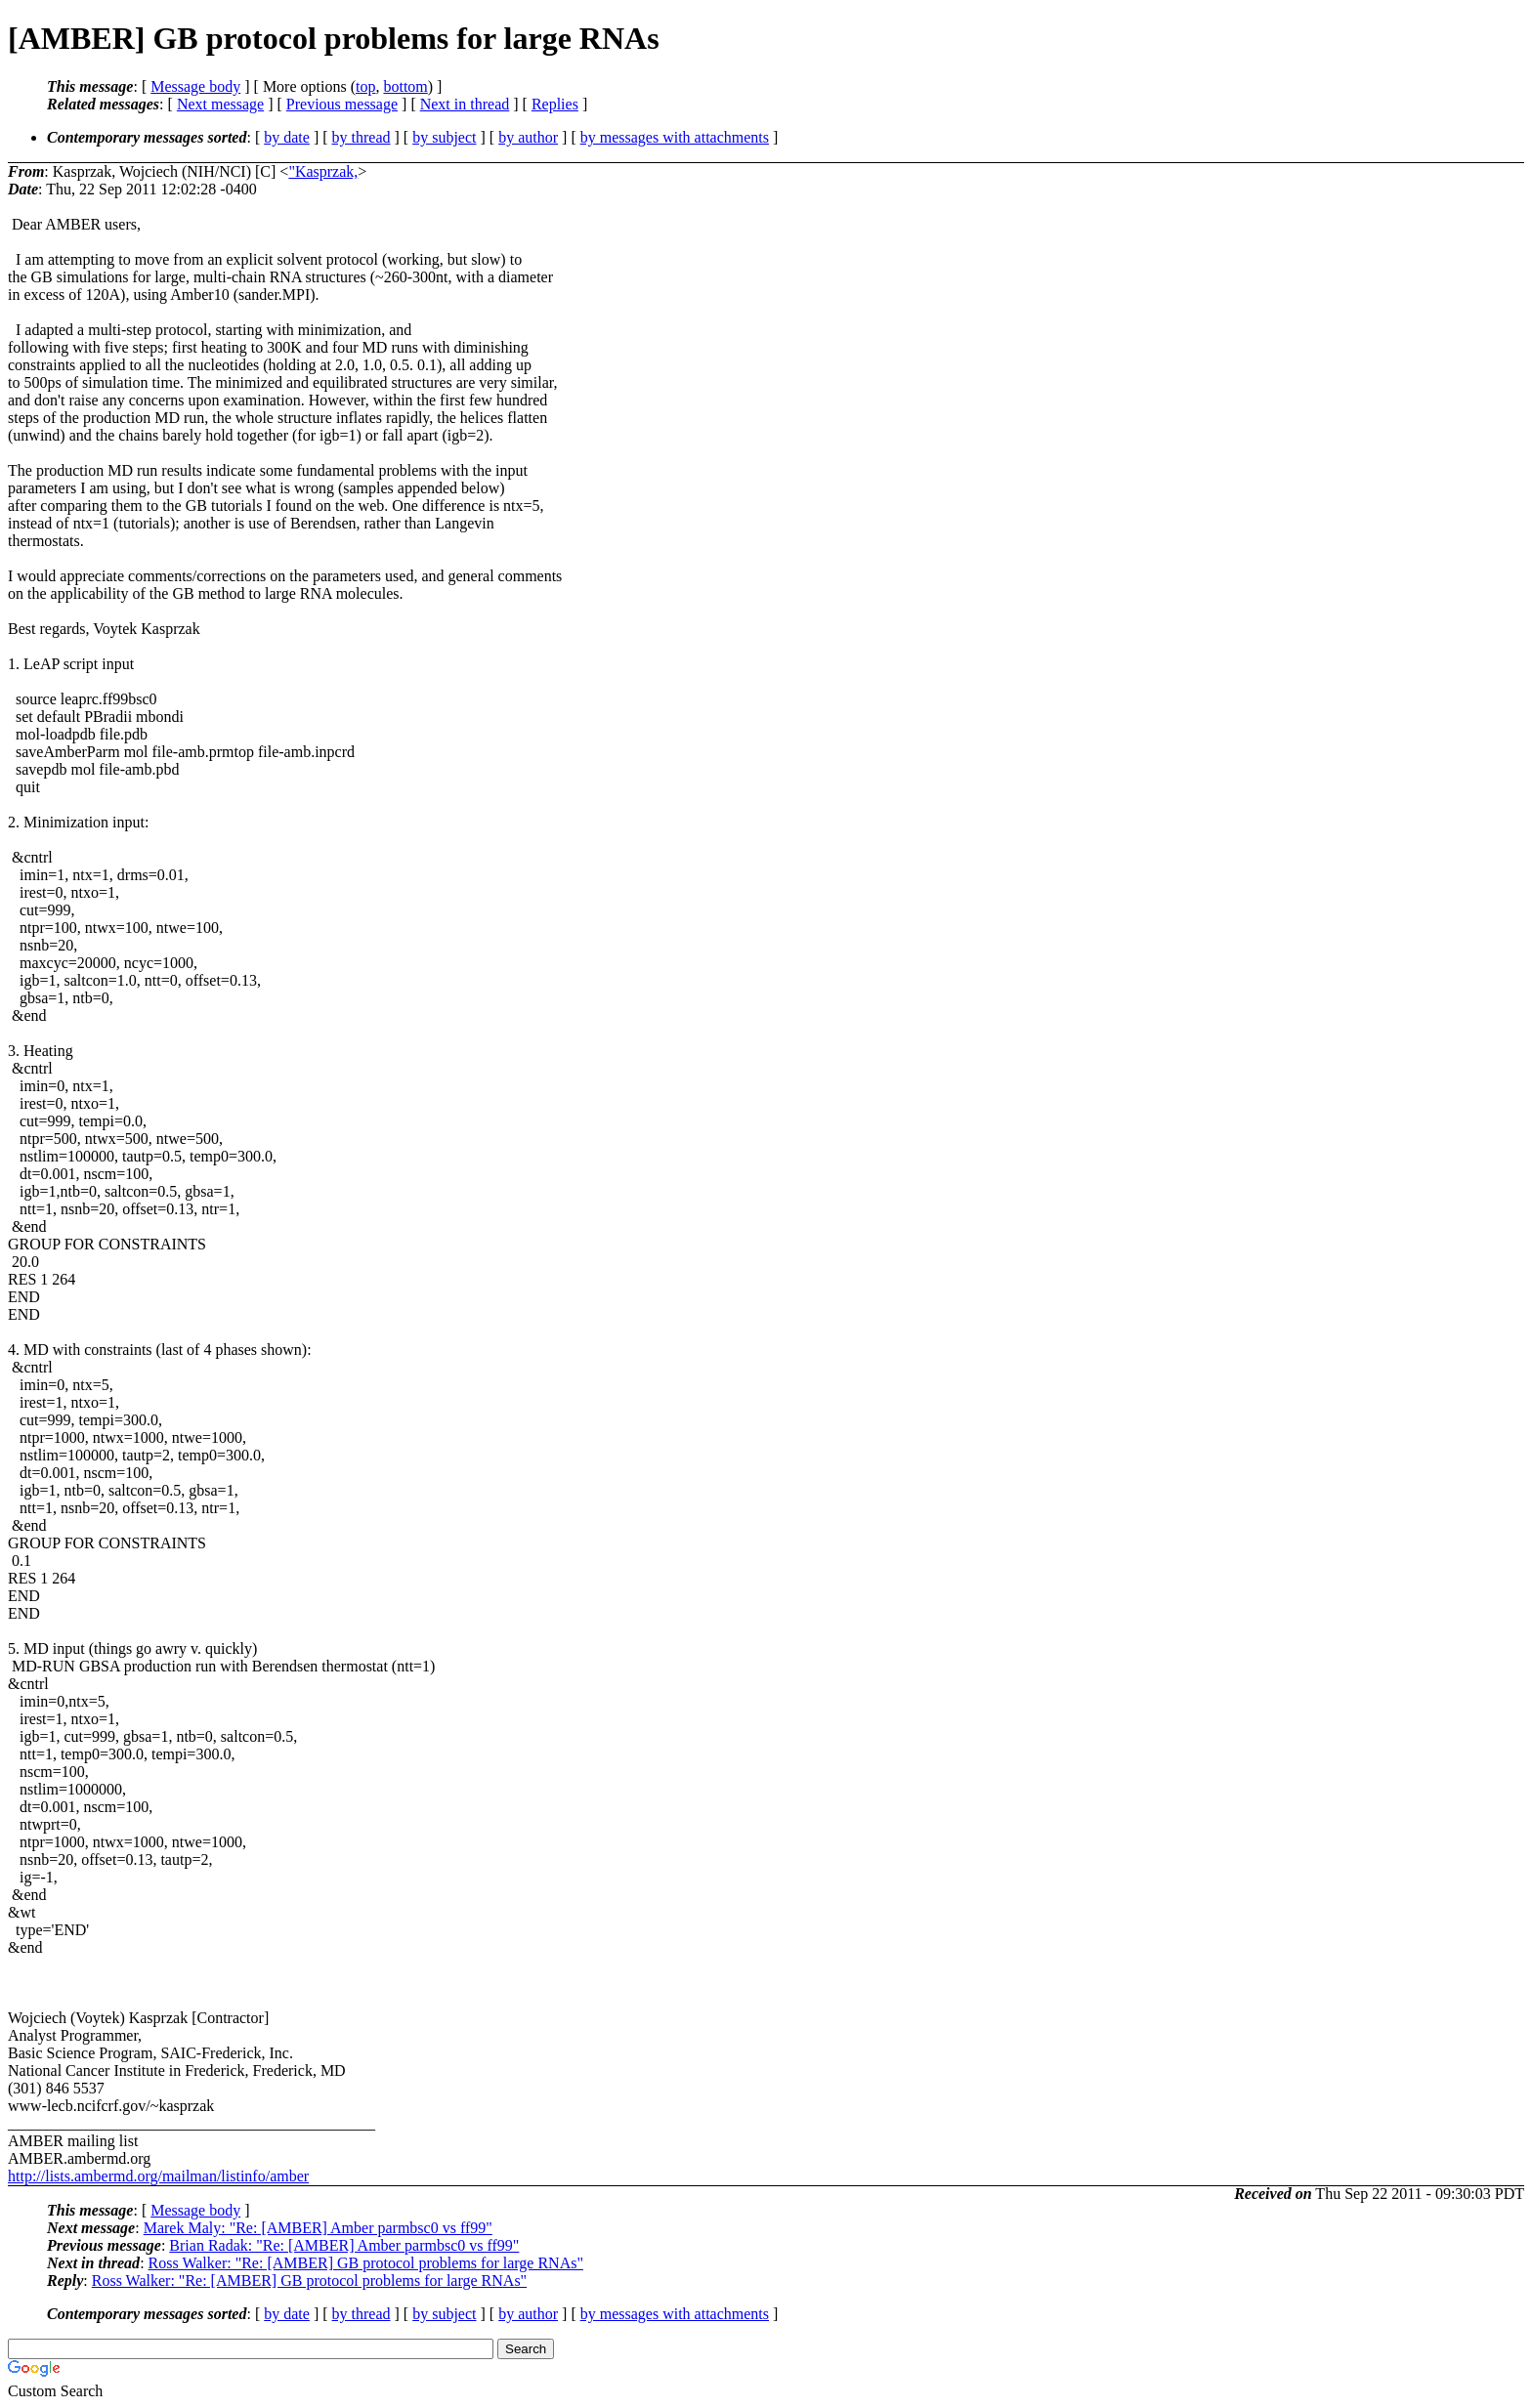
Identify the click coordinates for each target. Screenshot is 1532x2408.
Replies (555, 104)
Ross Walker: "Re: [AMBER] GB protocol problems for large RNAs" (366, 2263)
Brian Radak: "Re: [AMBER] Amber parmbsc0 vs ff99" (344, 2245)
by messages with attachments (674, 137)
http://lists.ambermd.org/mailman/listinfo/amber (158, 2176)
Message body (195, 86)
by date (287, 137)
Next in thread (465, 104)
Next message (220, 104)
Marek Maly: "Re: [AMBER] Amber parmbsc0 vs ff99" (318, 2227)
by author (528, 137)
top (365, 86)
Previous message (342, 104)
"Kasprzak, (323, 171)
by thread (361, 137)
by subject (444, 137)
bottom (405, 86)
